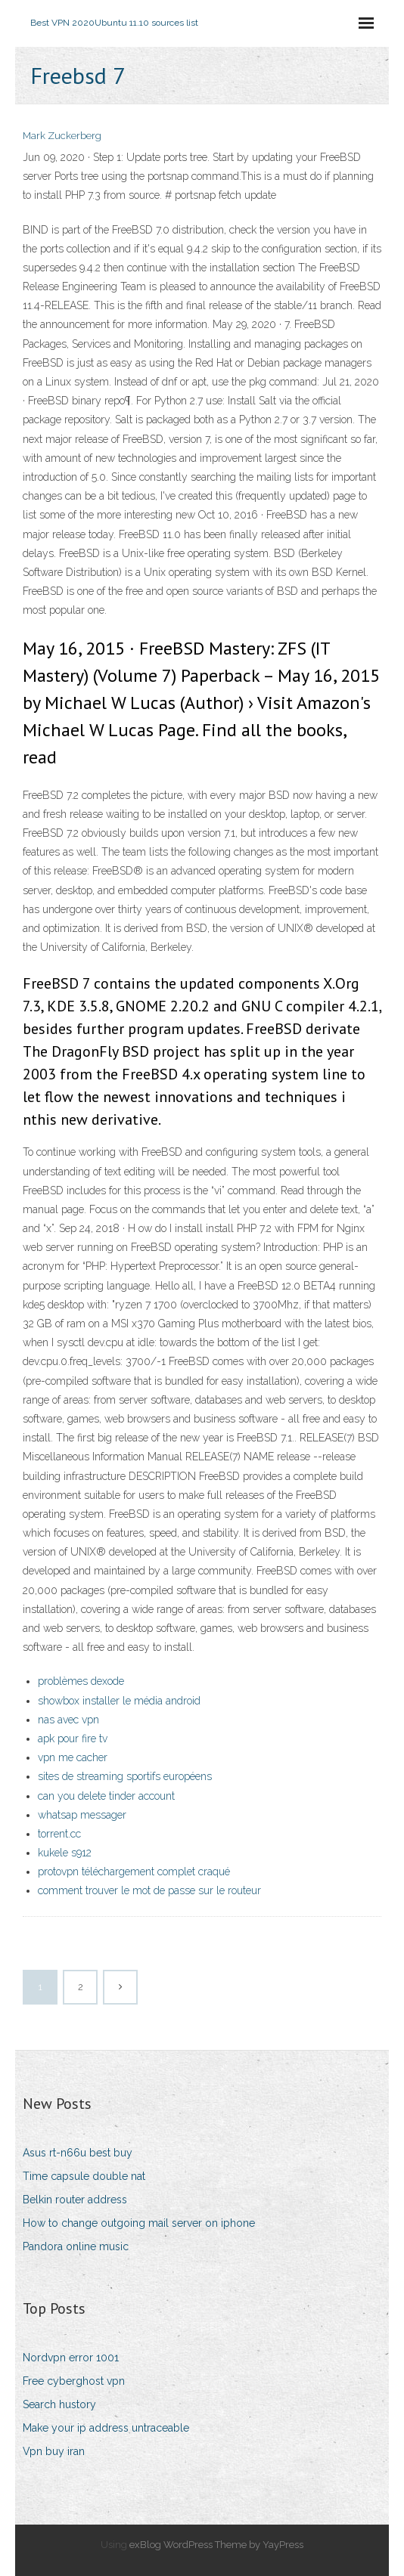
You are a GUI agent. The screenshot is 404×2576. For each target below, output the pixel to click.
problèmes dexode (81, 1681)
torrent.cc (59, 1834)
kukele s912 (65, 1853)
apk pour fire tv (72, 1738)
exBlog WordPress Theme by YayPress (216, 2544)
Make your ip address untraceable (106, 2428)
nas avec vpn (68, 1720)
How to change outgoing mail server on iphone (139, 2223)
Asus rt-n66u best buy (77, 2153)
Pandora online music (76, 2246)
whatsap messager (82, 1815)
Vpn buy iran (54, 2451)
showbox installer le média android (119, 1701)
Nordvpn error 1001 (71, 2358)
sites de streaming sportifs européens (125, 1776)
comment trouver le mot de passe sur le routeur (149, 1890)
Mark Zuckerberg (62, 135)
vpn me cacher (72, 1757)
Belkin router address (75, 2200)
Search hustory (59, 2404)
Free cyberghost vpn (74, 2381)
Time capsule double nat (84, 2176)
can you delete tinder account (106, 1796)
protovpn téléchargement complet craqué (134, 1871)
